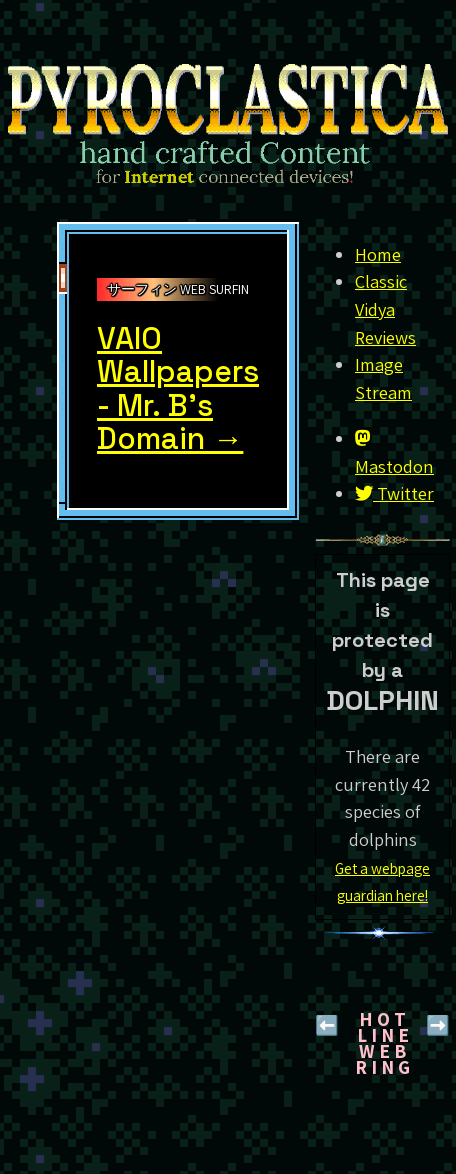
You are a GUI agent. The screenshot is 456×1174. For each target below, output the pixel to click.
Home (378, 254)
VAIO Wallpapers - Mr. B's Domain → (178, 388)
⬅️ (327, 1025)
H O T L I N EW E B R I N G (382, 1043)
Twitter (394, 493)
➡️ (438, 1025)
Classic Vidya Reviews (385, 308)
